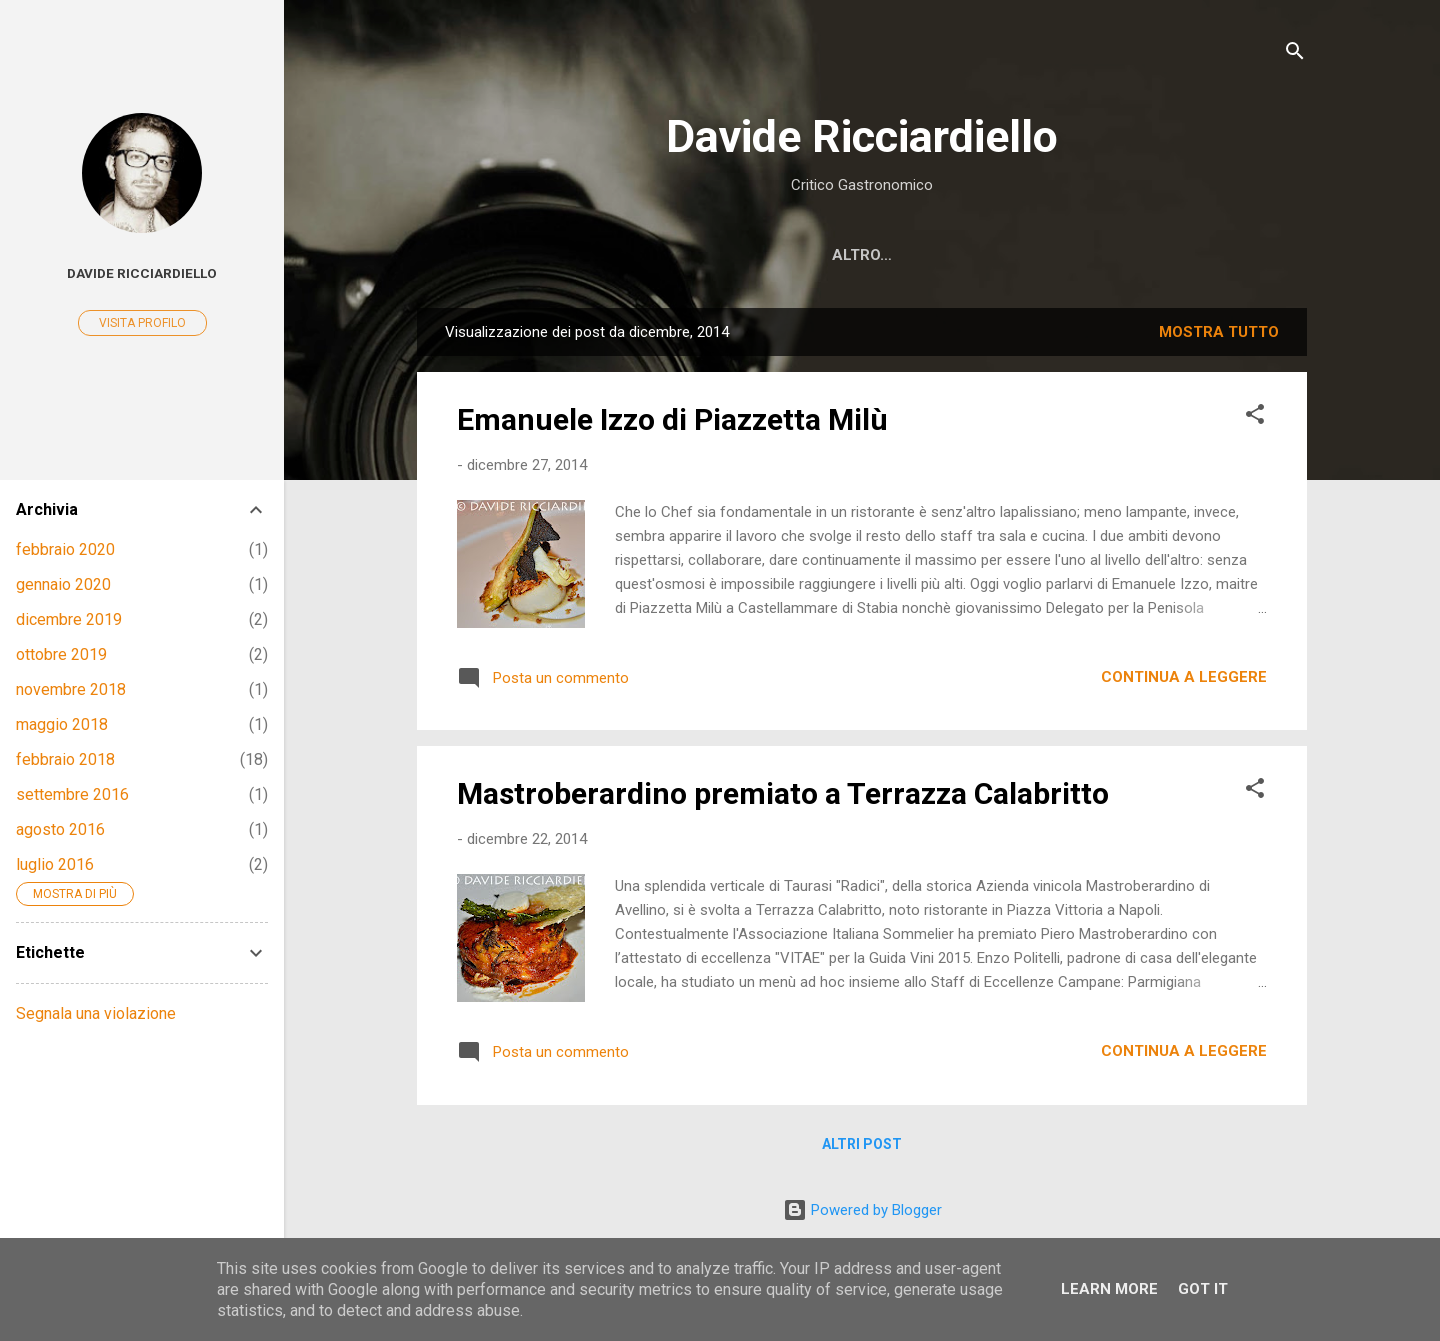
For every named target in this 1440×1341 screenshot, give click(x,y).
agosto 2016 (60, 829)
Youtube (1008, 255)
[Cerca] (1295, 54)
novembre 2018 (71, 689)
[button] (1255, 417)
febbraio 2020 (65, 549)
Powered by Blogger (862, 1210)
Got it (1203, 1289)
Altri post (862, 1144)
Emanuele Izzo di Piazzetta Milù (672, 419)
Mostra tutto (1219, 332)
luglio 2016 (55, 864)
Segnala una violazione (96, 1013)
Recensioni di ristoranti (544, 255)
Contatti (1243, 255)
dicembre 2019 (69, 619)
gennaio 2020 (63, 584)
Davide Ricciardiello (862, 136)
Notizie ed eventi (751, 255)
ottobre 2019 (61, 654)
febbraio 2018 (65, 759)
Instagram (1124, 255)
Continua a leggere (1184, 677)
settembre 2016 (72, 794)
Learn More (1109, 1289)
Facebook (897, 255)
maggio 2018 (62, 724)
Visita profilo (142, 323)
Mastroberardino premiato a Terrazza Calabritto (783, 793)
